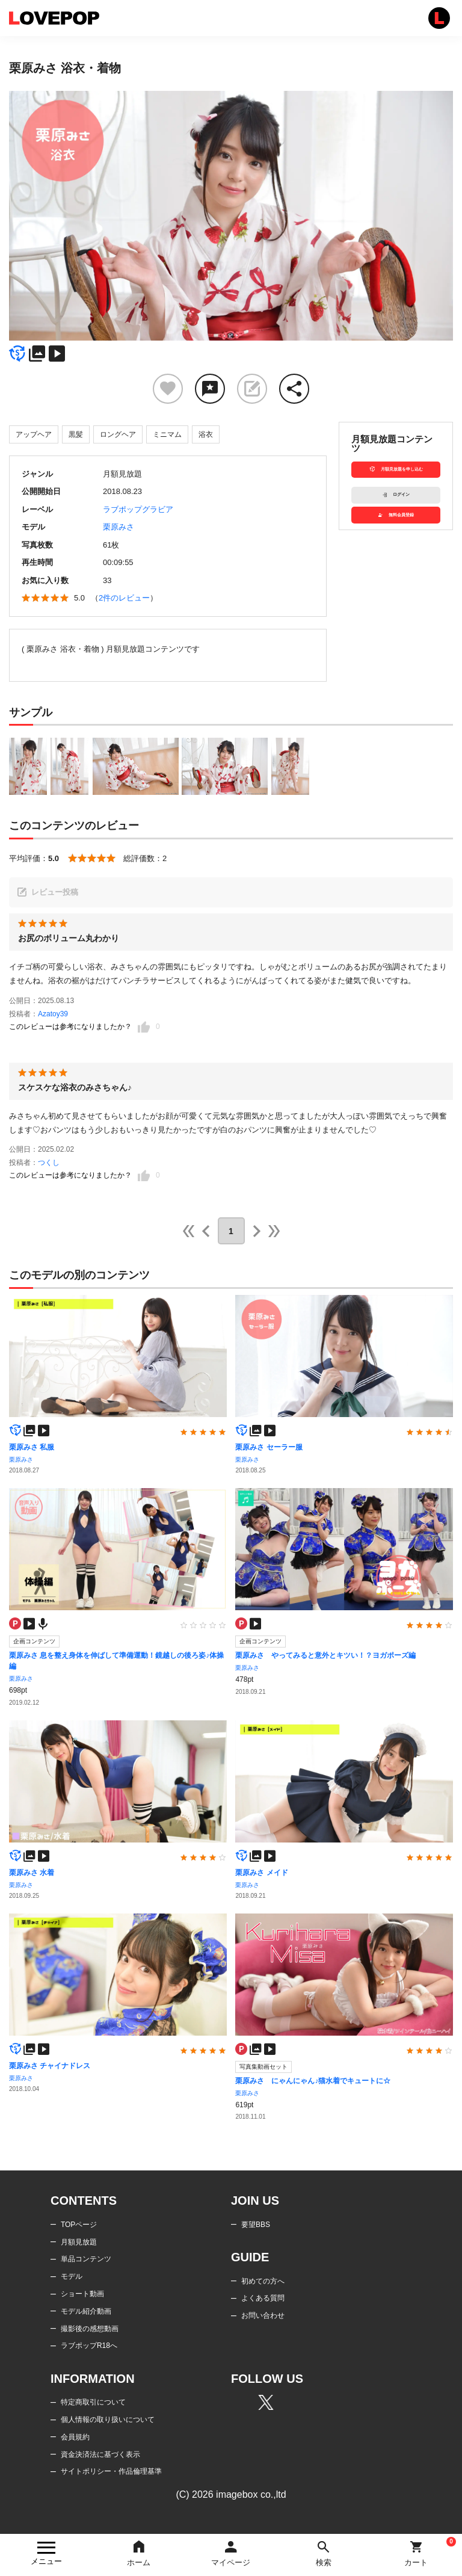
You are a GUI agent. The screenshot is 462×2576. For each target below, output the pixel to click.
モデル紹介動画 (86, 2311)
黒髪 (76, 434)
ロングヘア (118, 434)
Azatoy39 (53, 1014)
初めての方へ (263, 2281)
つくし (49, 1162)
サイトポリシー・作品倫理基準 (111, 2471)
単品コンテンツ (86, 2259)
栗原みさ (118, 526)
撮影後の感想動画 (90, 2328)
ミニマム (167, 434)
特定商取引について (93, 2402)
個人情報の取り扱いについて (108, 2419)
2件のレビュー (124, 597)
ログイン (396, 494)
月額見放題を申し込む (396, 469)
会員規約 (75, 2437)
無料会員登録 (396, 515)
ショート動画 (82, 2294)
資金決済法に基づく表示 (100, 2454)
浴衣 (206, 434)
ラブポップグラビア (138, 509)
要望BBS (255, 2224)
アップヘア (34, 434)
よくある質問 (263, 2298)
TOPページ (79, 2224)
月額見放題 (79, 2242)
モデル (71, 2276)
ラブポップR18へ (89, 2345)
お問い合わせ (263, 2315)
